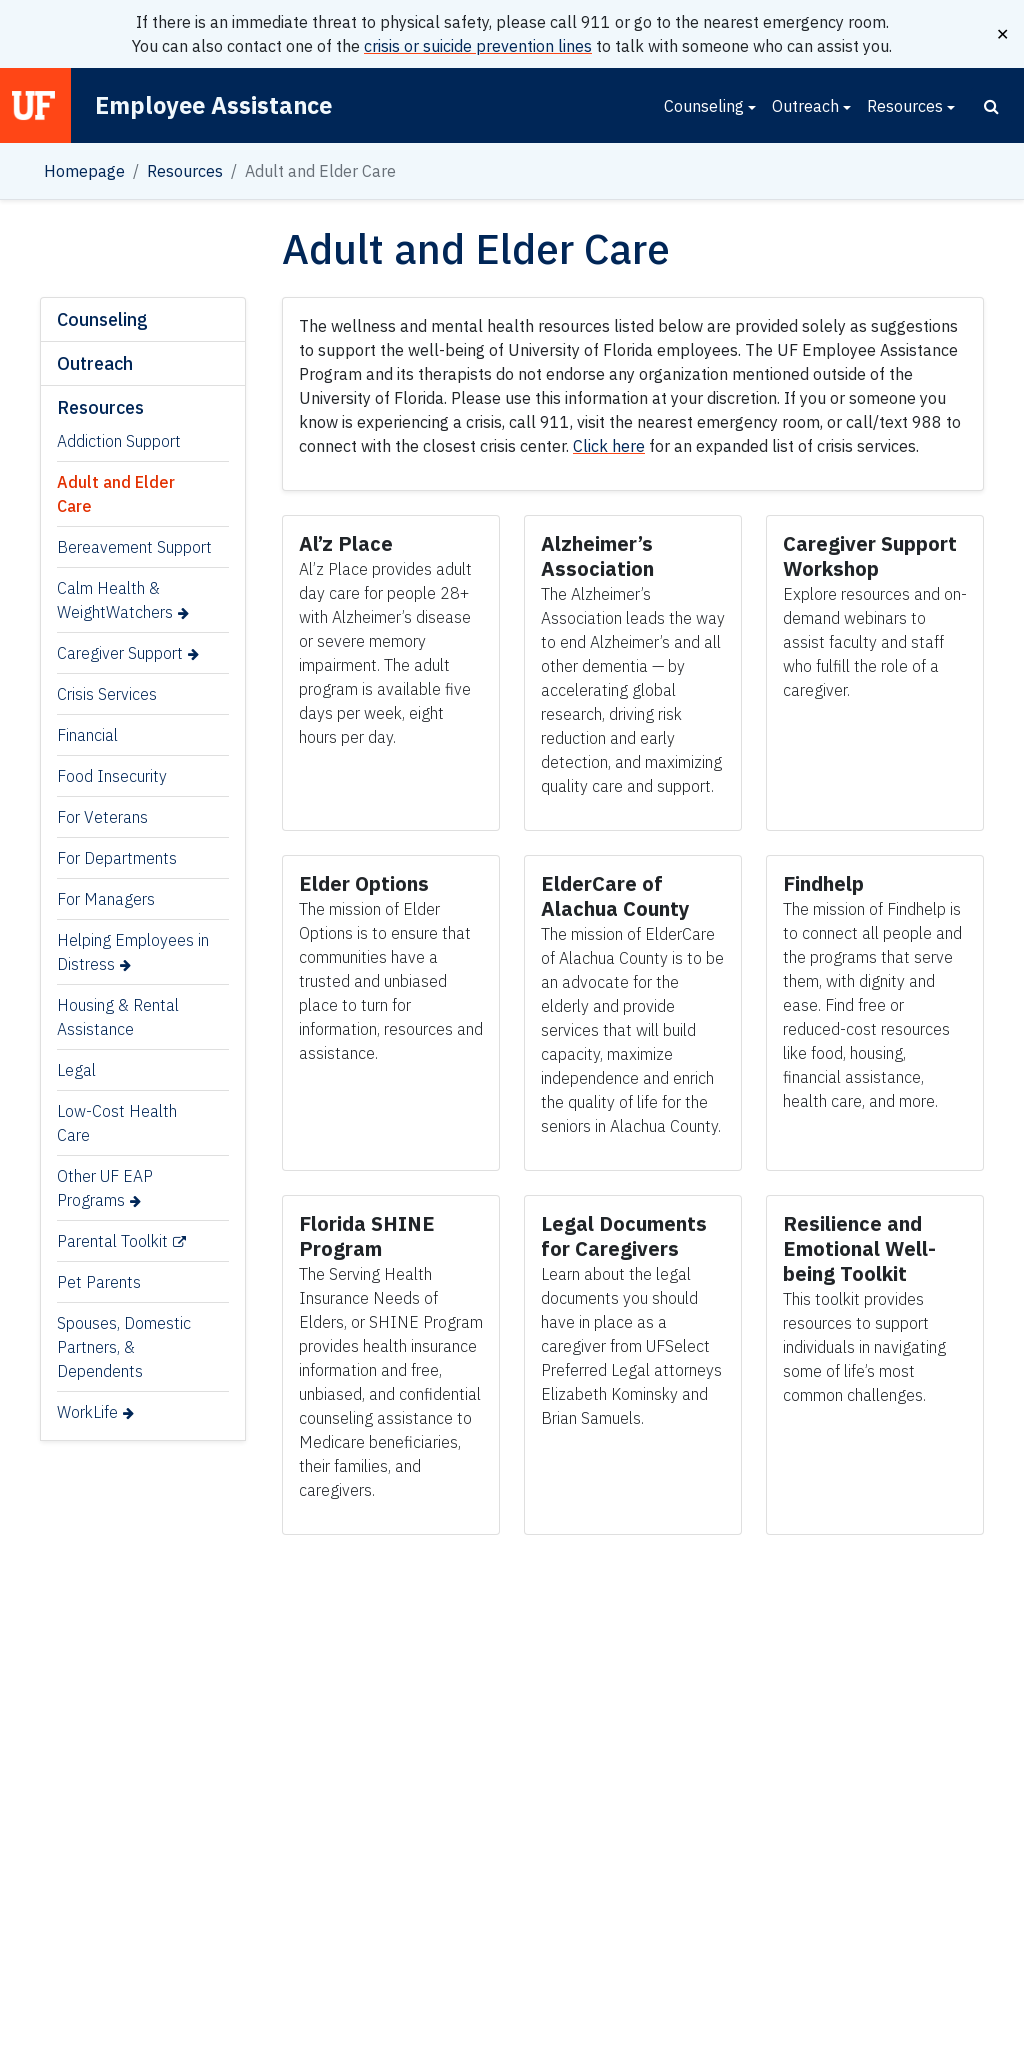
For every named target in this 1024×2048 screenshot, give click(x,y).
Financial (87, 735)
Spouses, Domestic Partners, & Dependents (124, 1347)
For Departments (117, 858)
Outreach (805, 106)
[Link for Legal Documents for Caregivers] (624, 1236)
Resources (905, 106)
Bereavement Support (134, 547)
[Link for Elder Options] (366, 883)
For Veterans (102, 817)
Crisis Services (107, 694)
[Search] (991, 106)
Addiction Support (119, 441)
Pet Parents (99, 1282)
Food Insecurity (112, 776)
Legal (76, 1070)
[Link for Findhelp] (823, 883)
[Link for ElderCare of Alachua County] (615, 896)
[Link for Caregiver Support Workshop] (870, 556)
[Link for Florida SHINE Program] (367, 1236)
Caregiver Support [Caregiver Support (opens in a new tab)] (120, 653)
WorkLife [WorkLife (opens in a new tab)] (87, 1412)
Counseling (704, 106)
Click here (609, 446)
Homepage (84, 171)
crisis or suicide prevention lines (478, 46)
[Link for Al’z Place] (348, 543)
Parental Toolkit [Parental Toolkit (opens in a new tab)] (112, 1241)
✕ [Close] (1002, 34)
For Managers (106, 899)
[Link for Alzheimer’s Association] (600, 556)
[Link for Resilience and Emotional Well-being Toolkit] (859, 1248)
